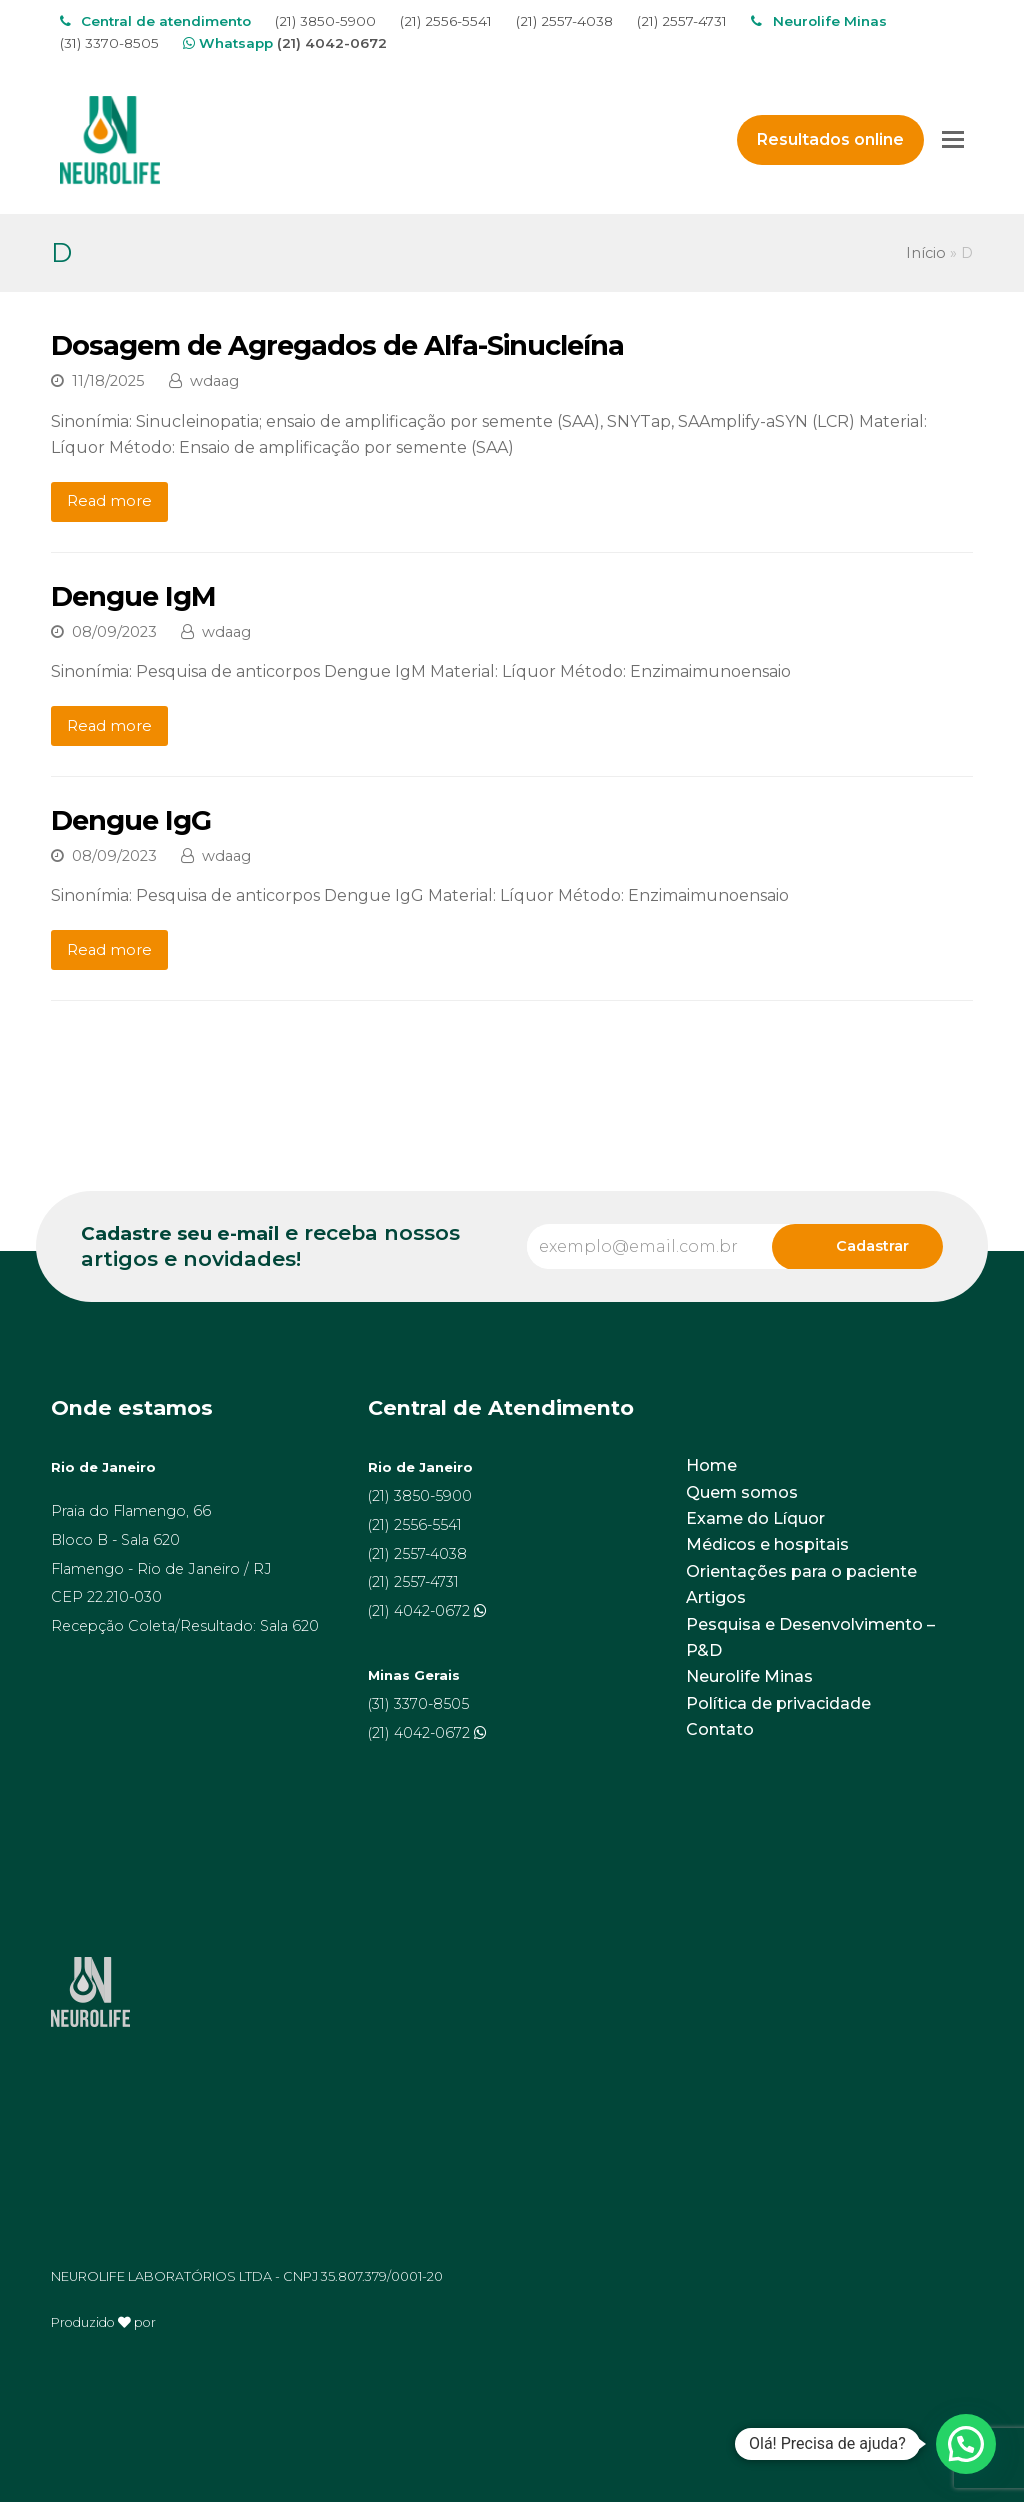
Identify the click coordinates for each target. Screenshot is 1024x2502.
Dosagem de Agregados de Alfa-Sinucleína (337, 345)
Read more (109, 501)
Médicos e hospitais (767, 1544)
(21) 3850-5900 (325, 21)
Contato (720, 1729)
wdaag (214, 381)
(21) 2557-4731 (682, 21)
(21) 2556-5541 (446, 21)
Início (926, 253)
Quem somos (742, 1492)
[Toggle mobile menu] (953, 140)
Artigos (716, 1597)
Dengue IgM (133, 596)
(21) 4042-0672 (332, 43)
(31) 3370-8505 (109, 43)
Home (711, 1465)
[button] (966, 2444)
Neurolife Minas (749, 1676)
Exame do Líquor (755, 1518)
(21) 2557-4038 (564, 21)
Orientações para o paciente (801, 1571)
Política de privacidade (778, 1703)
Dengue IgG (131, 820)
